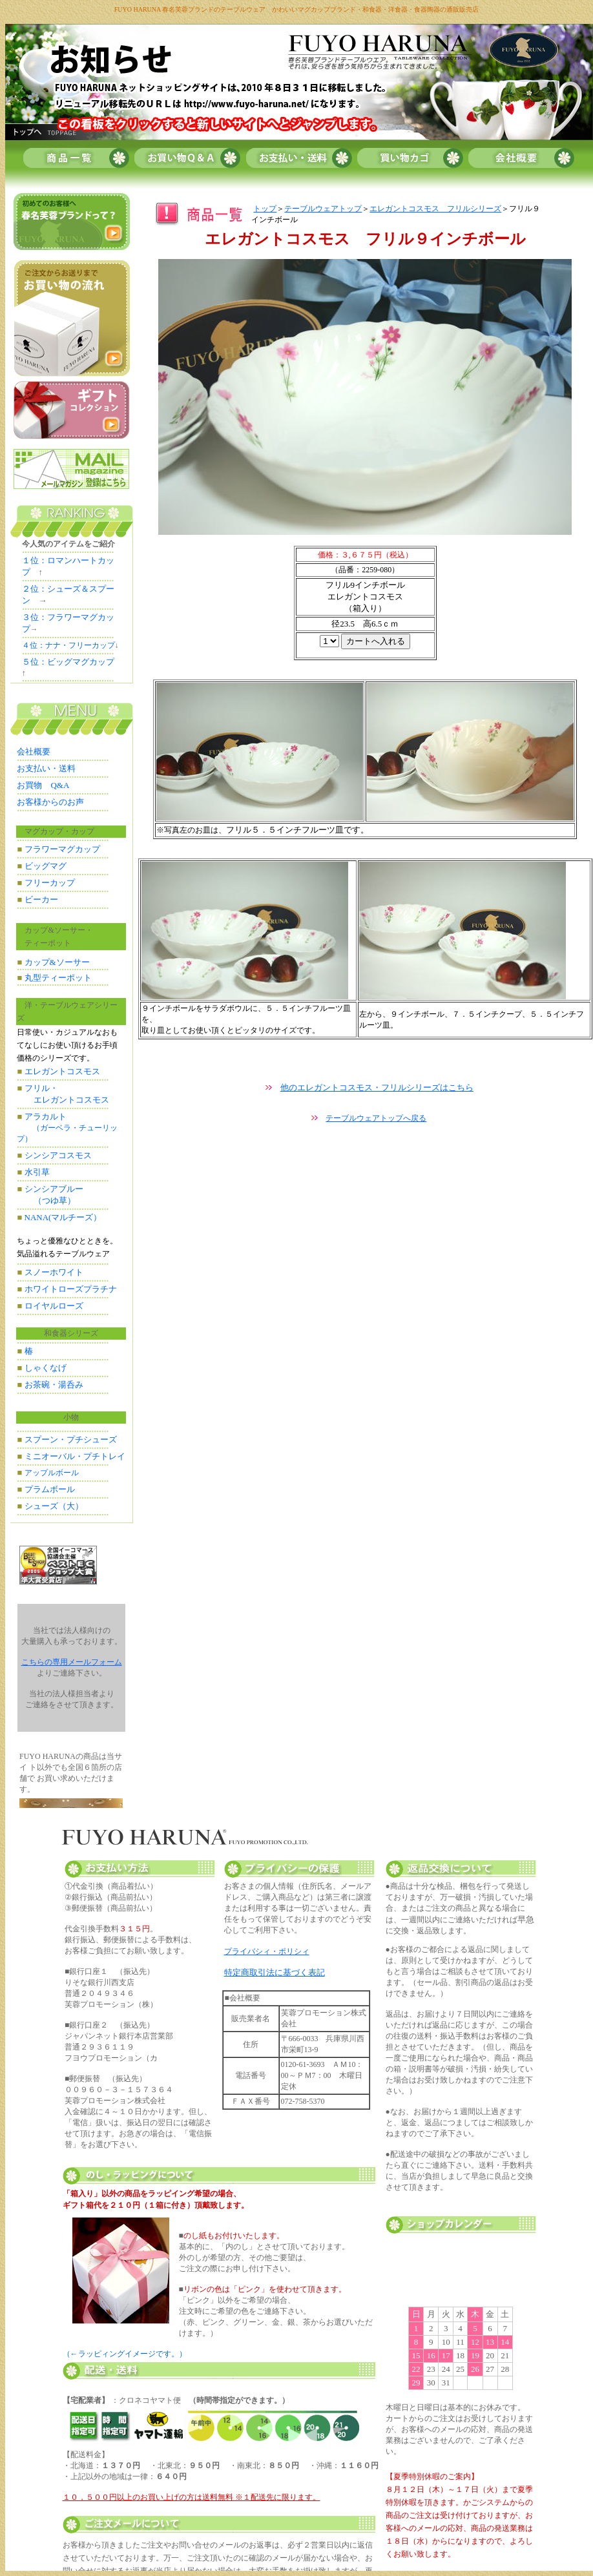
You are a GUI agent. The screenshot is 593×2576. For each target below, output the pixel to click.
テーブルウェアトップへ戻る (376, 1118)
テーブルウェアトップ (323, 208)
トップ (264, 208)
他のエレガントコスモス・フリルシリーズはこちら (376, 1087)
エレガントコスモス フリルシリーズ (435, 208)
